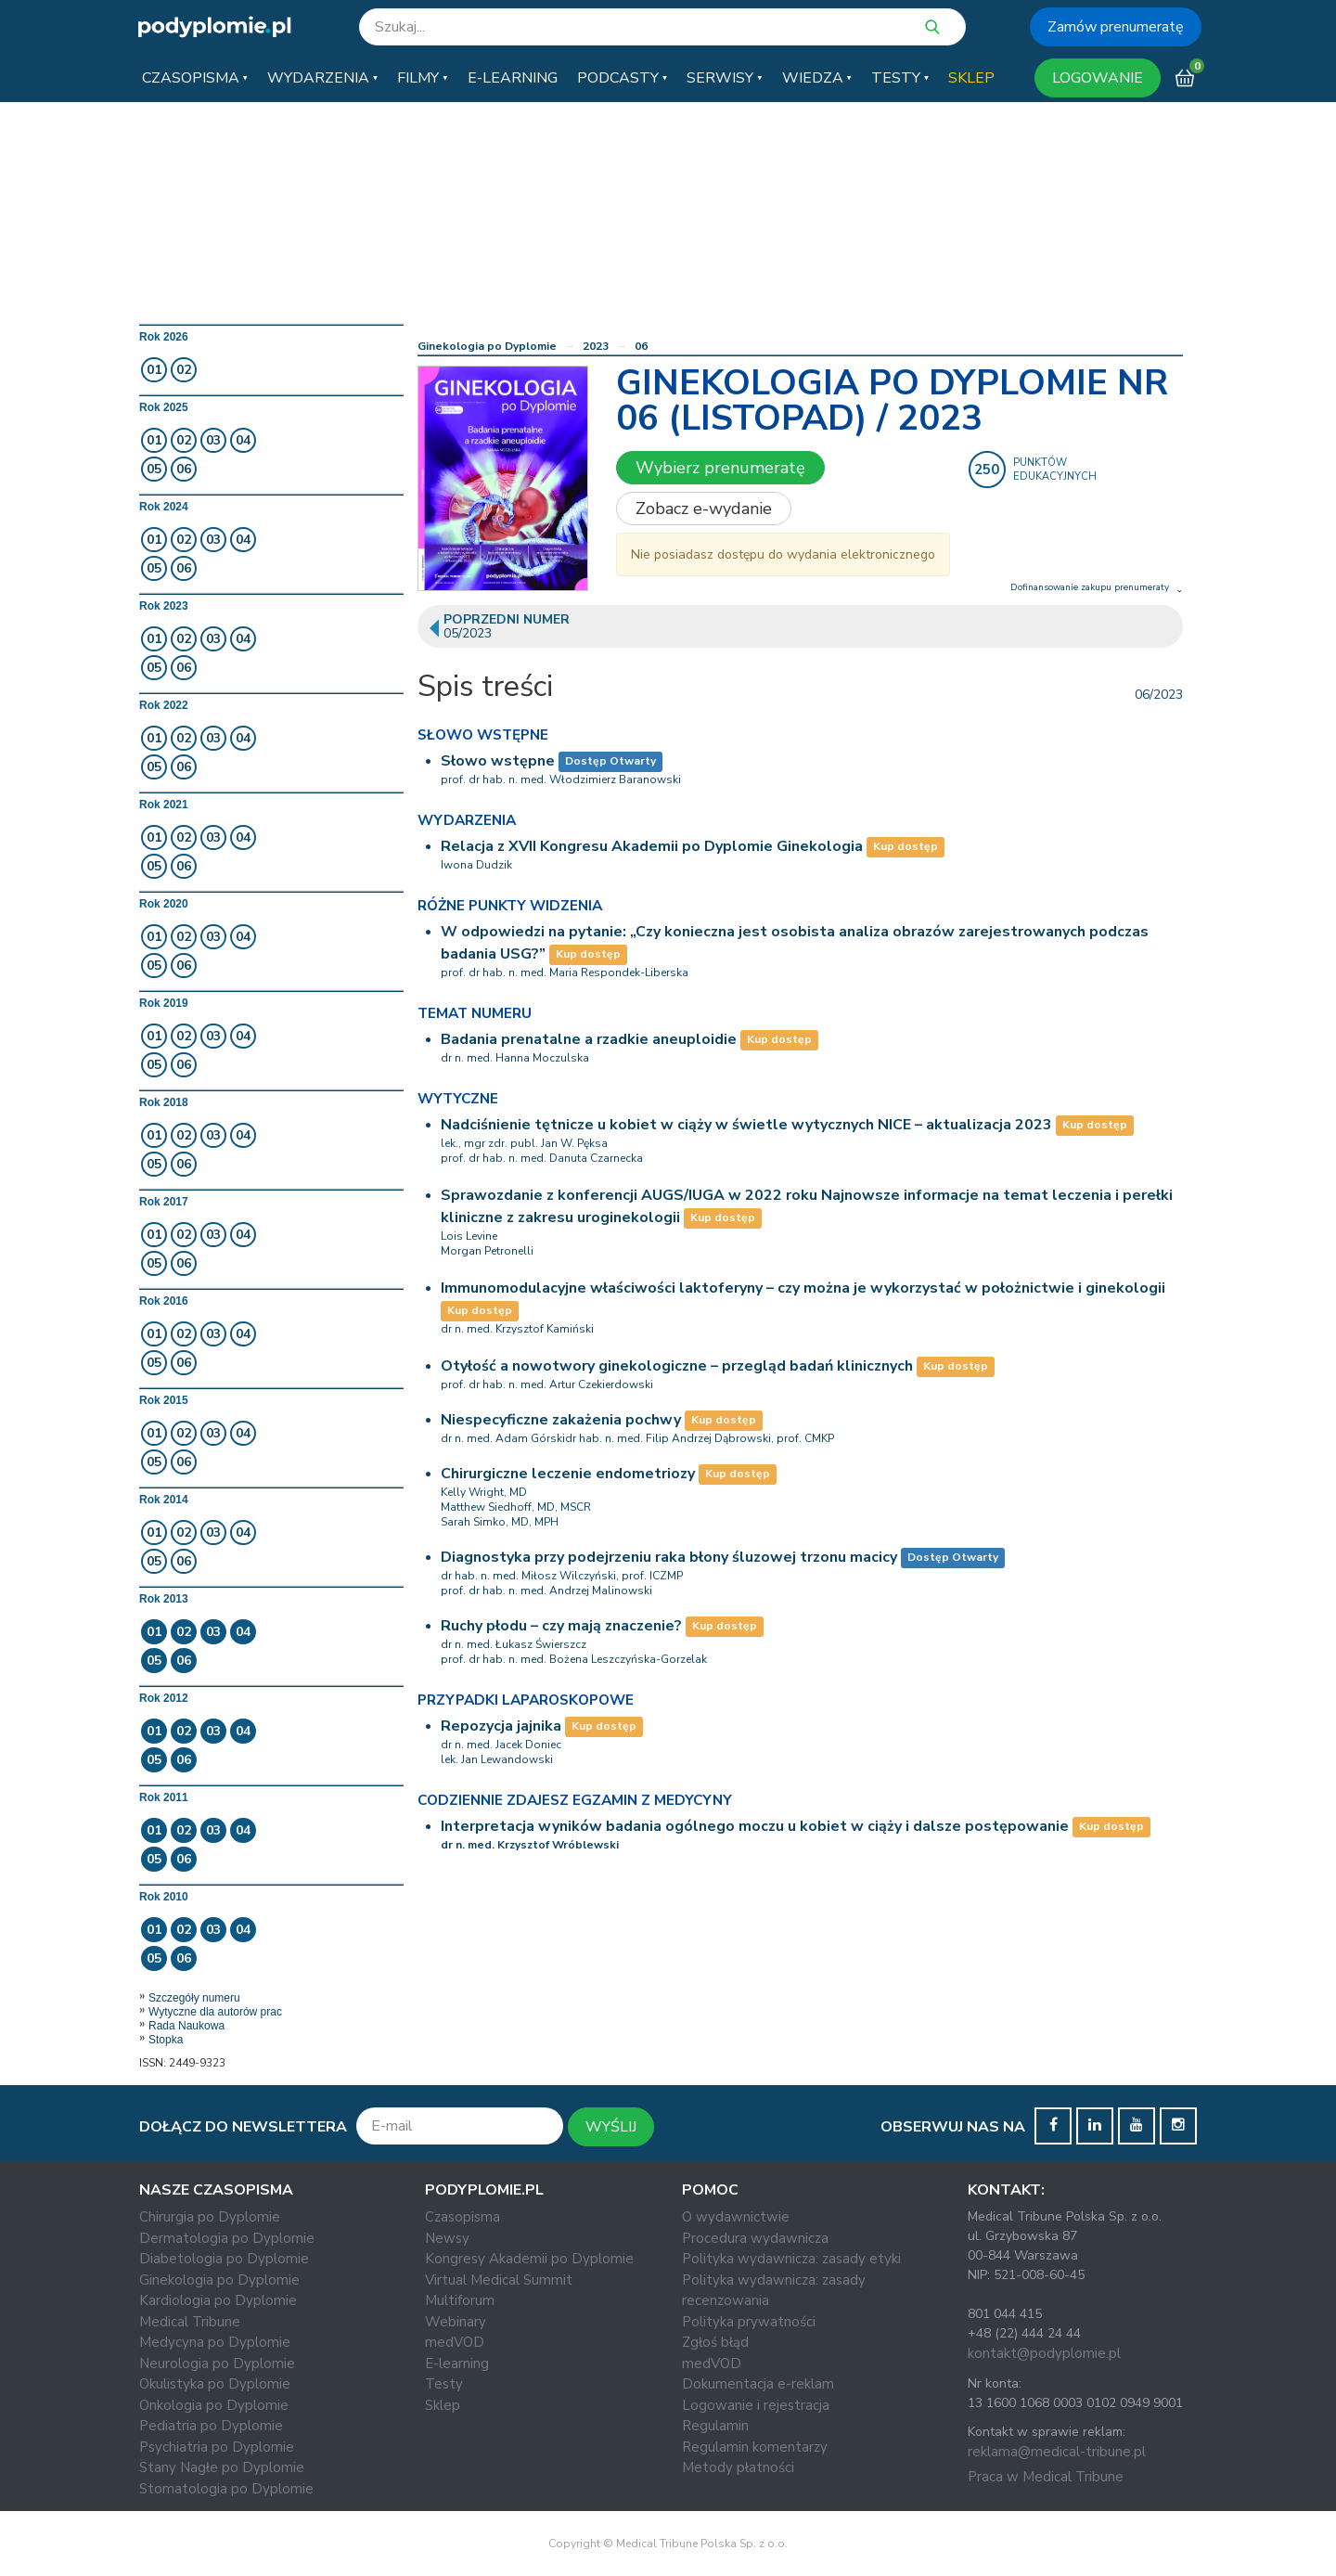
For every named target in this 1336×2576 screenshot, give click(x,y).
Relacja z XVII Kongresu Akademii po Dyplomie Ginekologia (652, 846)
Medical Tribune (189, 2321)
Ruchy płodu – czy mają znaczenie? (561, 1626)
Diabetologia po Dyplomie (224, 2258)
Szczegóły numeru (194, 1997)
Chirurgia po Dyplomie (209, 2217)
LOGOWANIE (1097, 78)
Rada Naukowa (186, 2025)
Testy (444, 2384)
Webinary (455, 2321)
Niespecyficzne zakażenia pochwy (561, 1420)
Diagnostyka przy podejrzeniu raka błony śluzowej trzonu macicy (669, 1557)
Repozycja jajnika (501, 1726)
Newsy (447, 2238)
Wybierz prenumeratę (720, 468)
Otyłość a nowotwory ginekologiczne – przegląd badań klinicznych (677, 1366)
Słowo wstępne (498, 761)
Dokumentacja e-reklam (758, 2384)
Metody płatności (738, 2467)
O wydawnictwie (736, 2217)
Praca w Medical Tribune (1046, 2476)
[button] (195, 78)
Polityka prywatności (749, 2321)
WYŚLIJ (610, 2127)
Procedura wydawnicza (755, 2238)
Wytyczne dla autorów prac (215, 2011)
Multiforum (460, 2300)
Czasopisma (462, 2217)
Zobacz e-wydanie (704, 508)
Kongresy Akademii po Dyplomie (529, 2258)
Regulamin (715, 2425)
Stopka (165, 2039)
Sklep (442, 2405)
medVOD (454, 2342)
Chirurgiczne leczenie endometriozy (568, 1473)
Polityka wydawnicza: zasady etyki (791, 2258)
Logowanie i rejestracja (755, 2405)
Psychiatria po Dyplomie (216, 2447)
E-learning (457, 2363)
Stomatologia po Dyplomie (226, 2488)
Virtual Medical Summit (498, 2280)
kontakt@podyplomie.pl (1044, 2353)
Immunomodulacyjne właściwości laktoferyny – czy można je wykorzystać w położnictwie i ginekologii (803, 1288)
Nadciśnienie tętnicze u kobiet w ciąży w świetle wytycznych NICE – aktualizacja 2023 (746, 1124)
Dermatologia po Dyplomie (227, 2238)
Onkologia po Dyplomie (214, 2405)
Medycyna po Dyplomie (214, 2342)
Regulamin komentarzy (755, 2447)
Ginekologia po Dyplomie (487, 346)
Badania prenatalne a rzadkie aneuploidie (589, 1039)
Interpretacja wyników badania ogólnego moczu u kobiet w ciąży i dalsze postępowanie (755, 1826)
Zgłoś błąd (715, 2342)
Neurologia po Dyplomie (217, 2363)
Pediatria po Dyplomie (211, 2425)
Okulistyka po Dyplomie (214, 2384)
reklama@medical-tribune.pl (1057, 2451)
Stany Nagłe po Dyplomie (221, 2467)
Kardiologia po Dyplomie (218, 2300)
